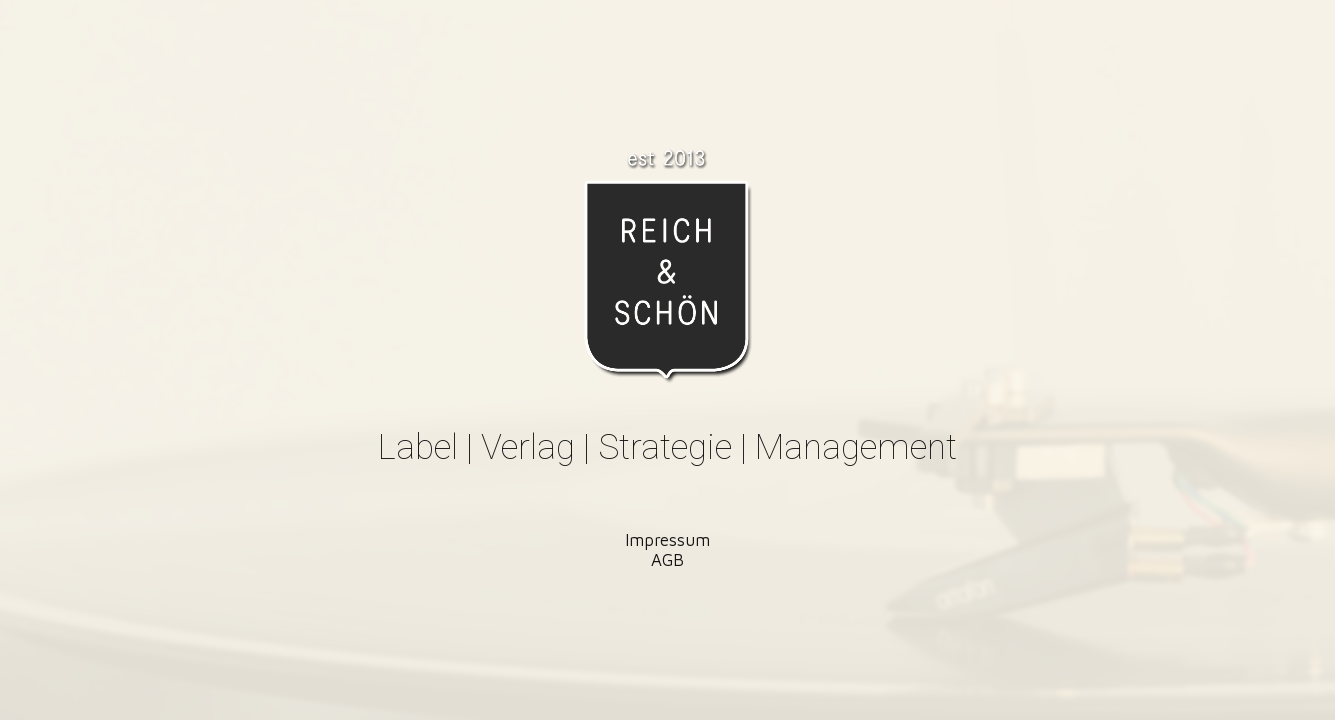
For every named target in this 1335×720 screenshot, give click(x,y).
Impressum (667, 540)
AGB (667, 560)
